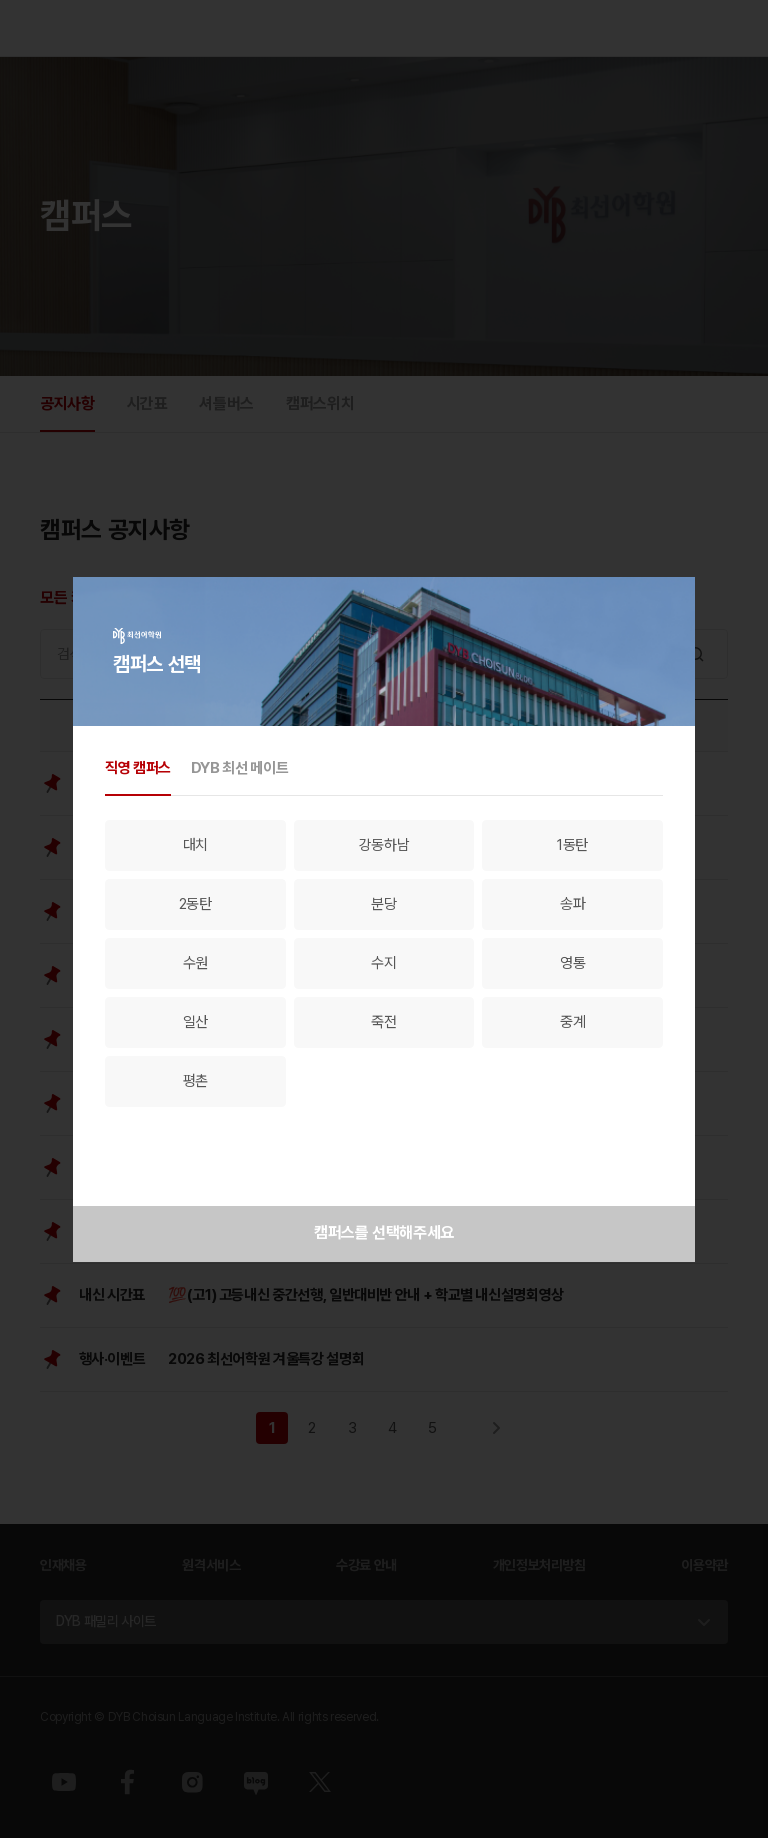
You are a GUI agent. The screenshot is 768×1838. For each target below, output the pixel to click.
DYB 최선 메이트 (239, 768)
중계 (572, 1022)
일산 (195, 1022)
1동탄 (572, 845)
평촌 (195, 1081)
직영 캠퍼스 (138, 768)
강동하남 (384, 845)
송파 (572, 904)
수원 (195, 963)
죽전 (383, 1022)
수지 (383, 963)
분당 (383, 904)
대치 (195, 845)
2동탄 (195, 904)
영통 (572, 963)
